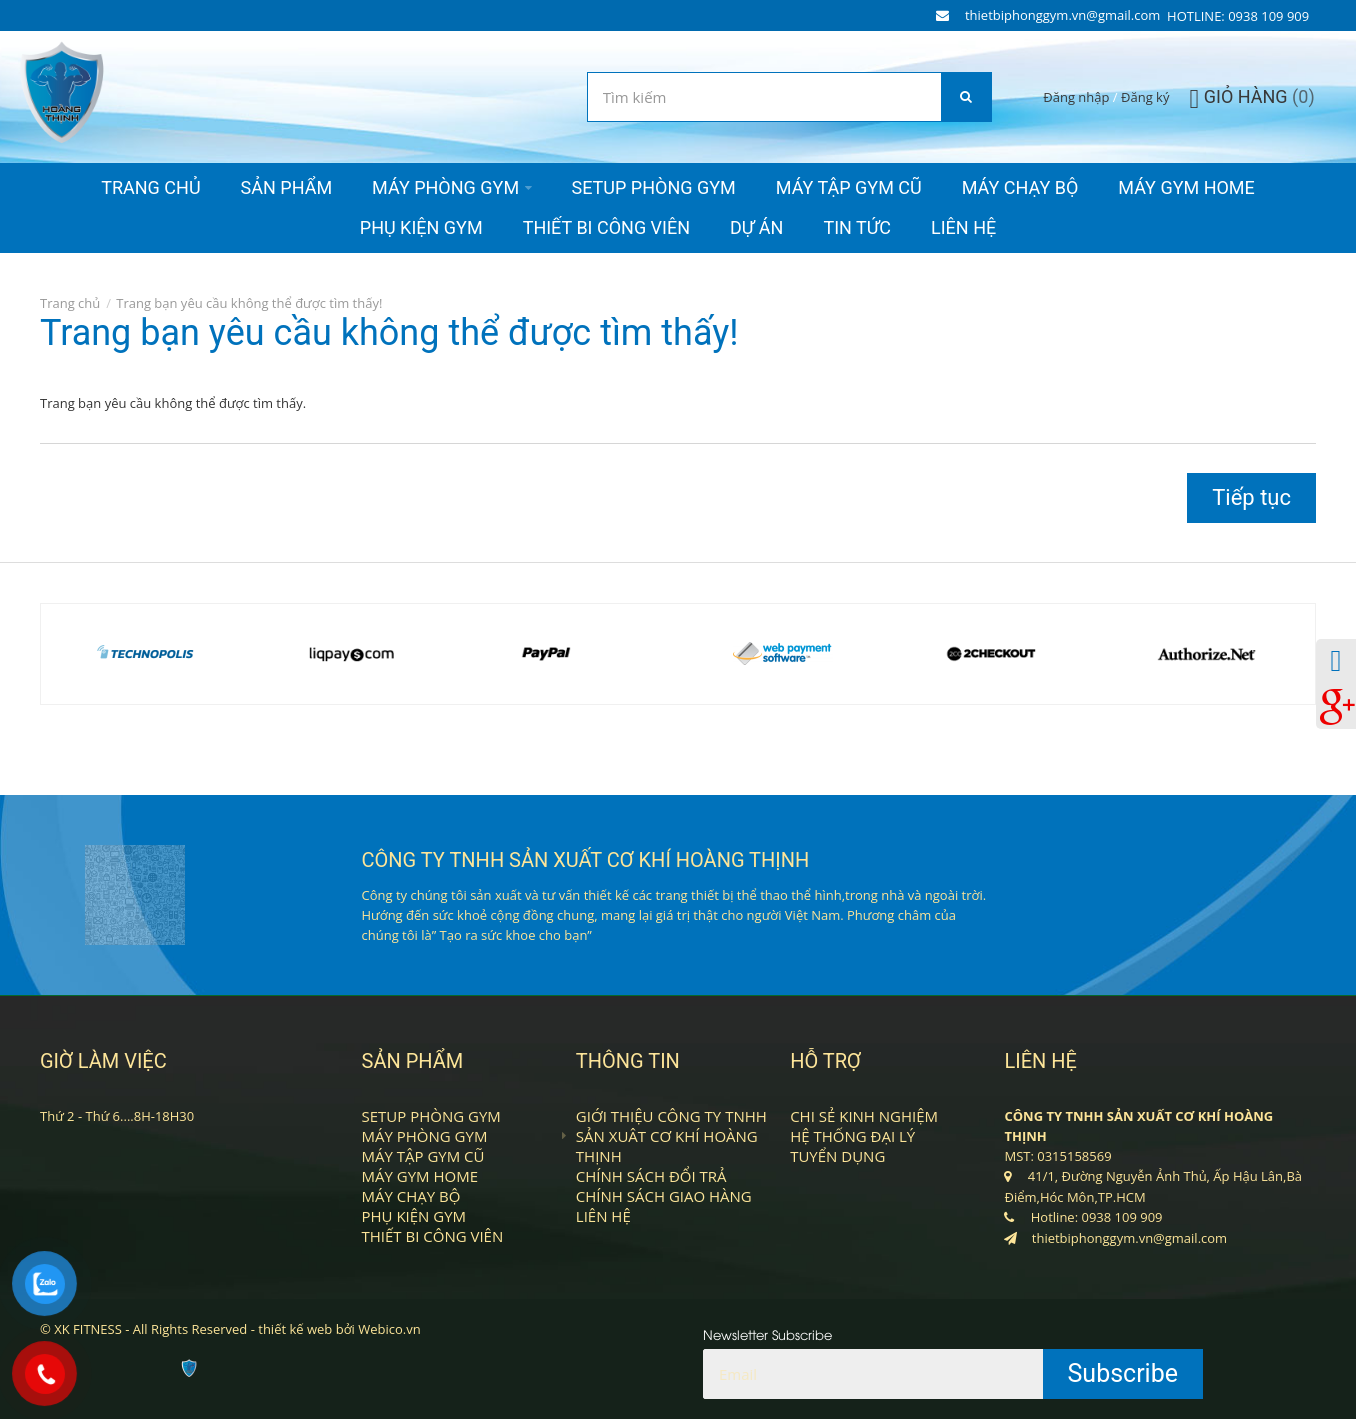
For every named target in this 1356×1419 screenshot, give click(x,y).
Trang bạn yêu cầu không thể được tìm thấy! (249, 303)
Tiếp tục (1251, 497)
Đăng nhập (1076, 97)
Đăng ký (1145, 97)
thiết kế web (295, 1329)
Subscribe (1123, 1373)
